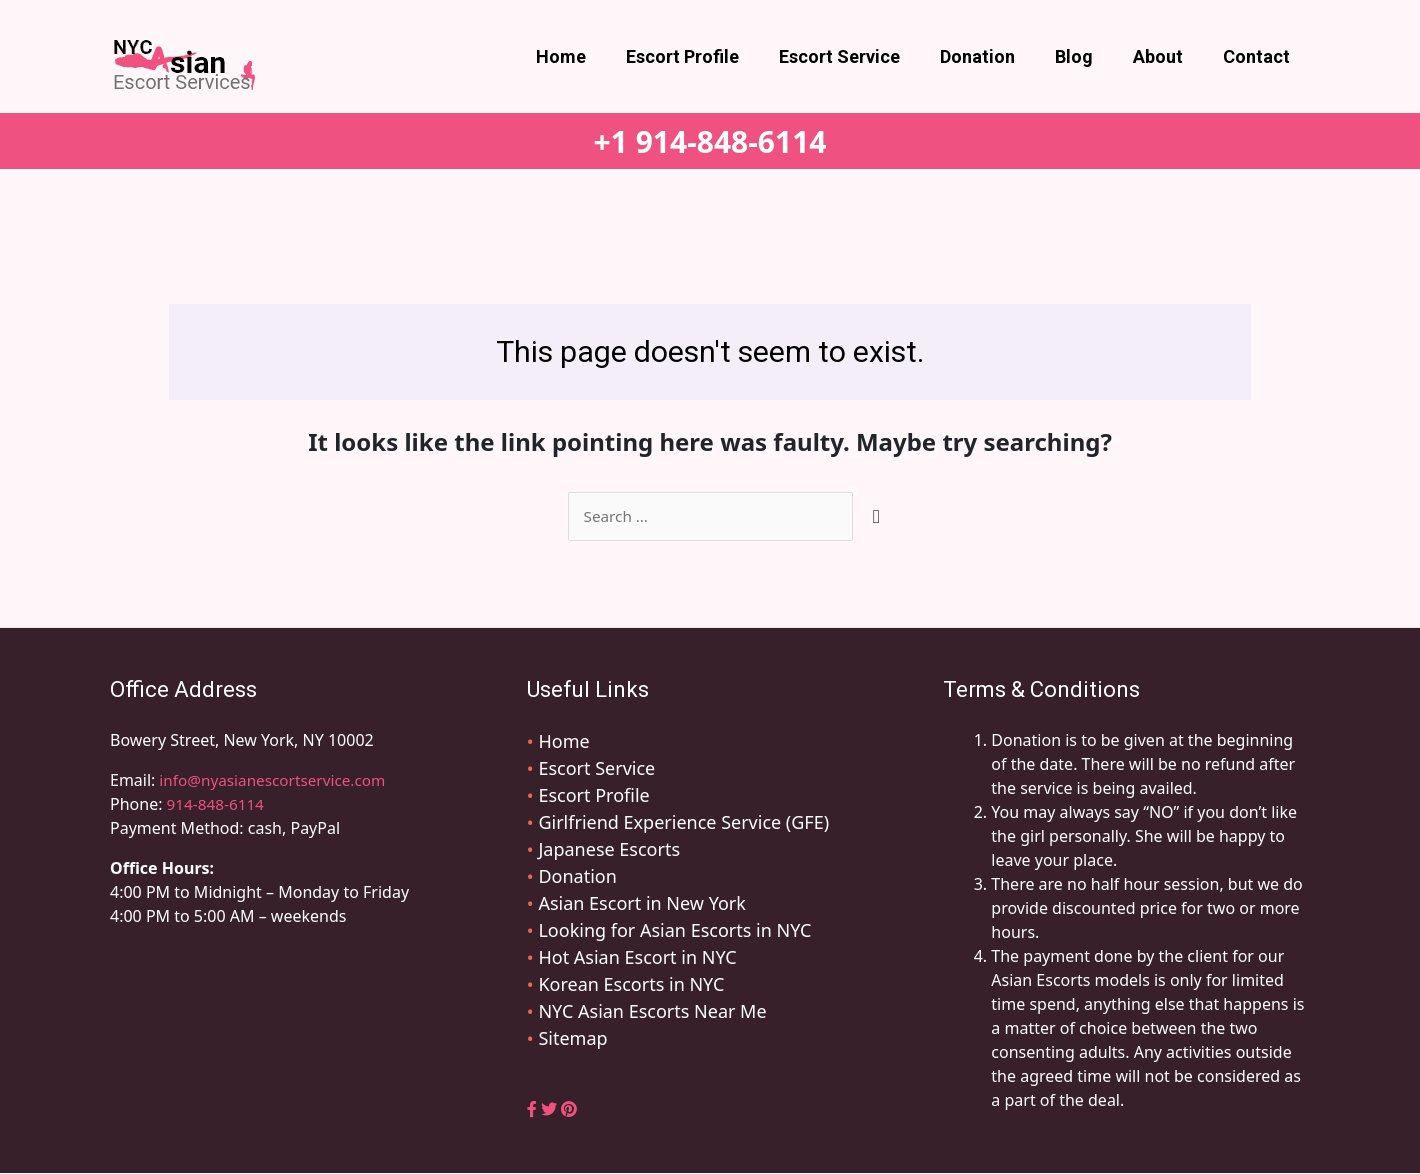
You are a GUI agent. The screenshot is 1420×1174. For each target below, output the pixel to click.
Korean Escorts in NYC (631, 985)
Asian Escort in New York (641, 904)
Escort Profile (704, 56)
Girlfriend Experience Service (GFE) (683, 823)
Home (587, 56)
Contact (1258, 56)
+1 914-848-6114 (710, 141)
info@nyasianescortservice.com (275, 781)
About (1164, 56)
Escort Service (857, 56)
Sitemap (572, 1039)
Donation (991, 56)
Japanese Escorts (609, 850)
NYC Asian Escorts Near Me (652, 1012)
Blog (1084, 56)
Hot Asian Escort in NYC (637, 958)
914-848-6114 (218, 805)
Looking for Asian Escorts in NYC (674, 931)
